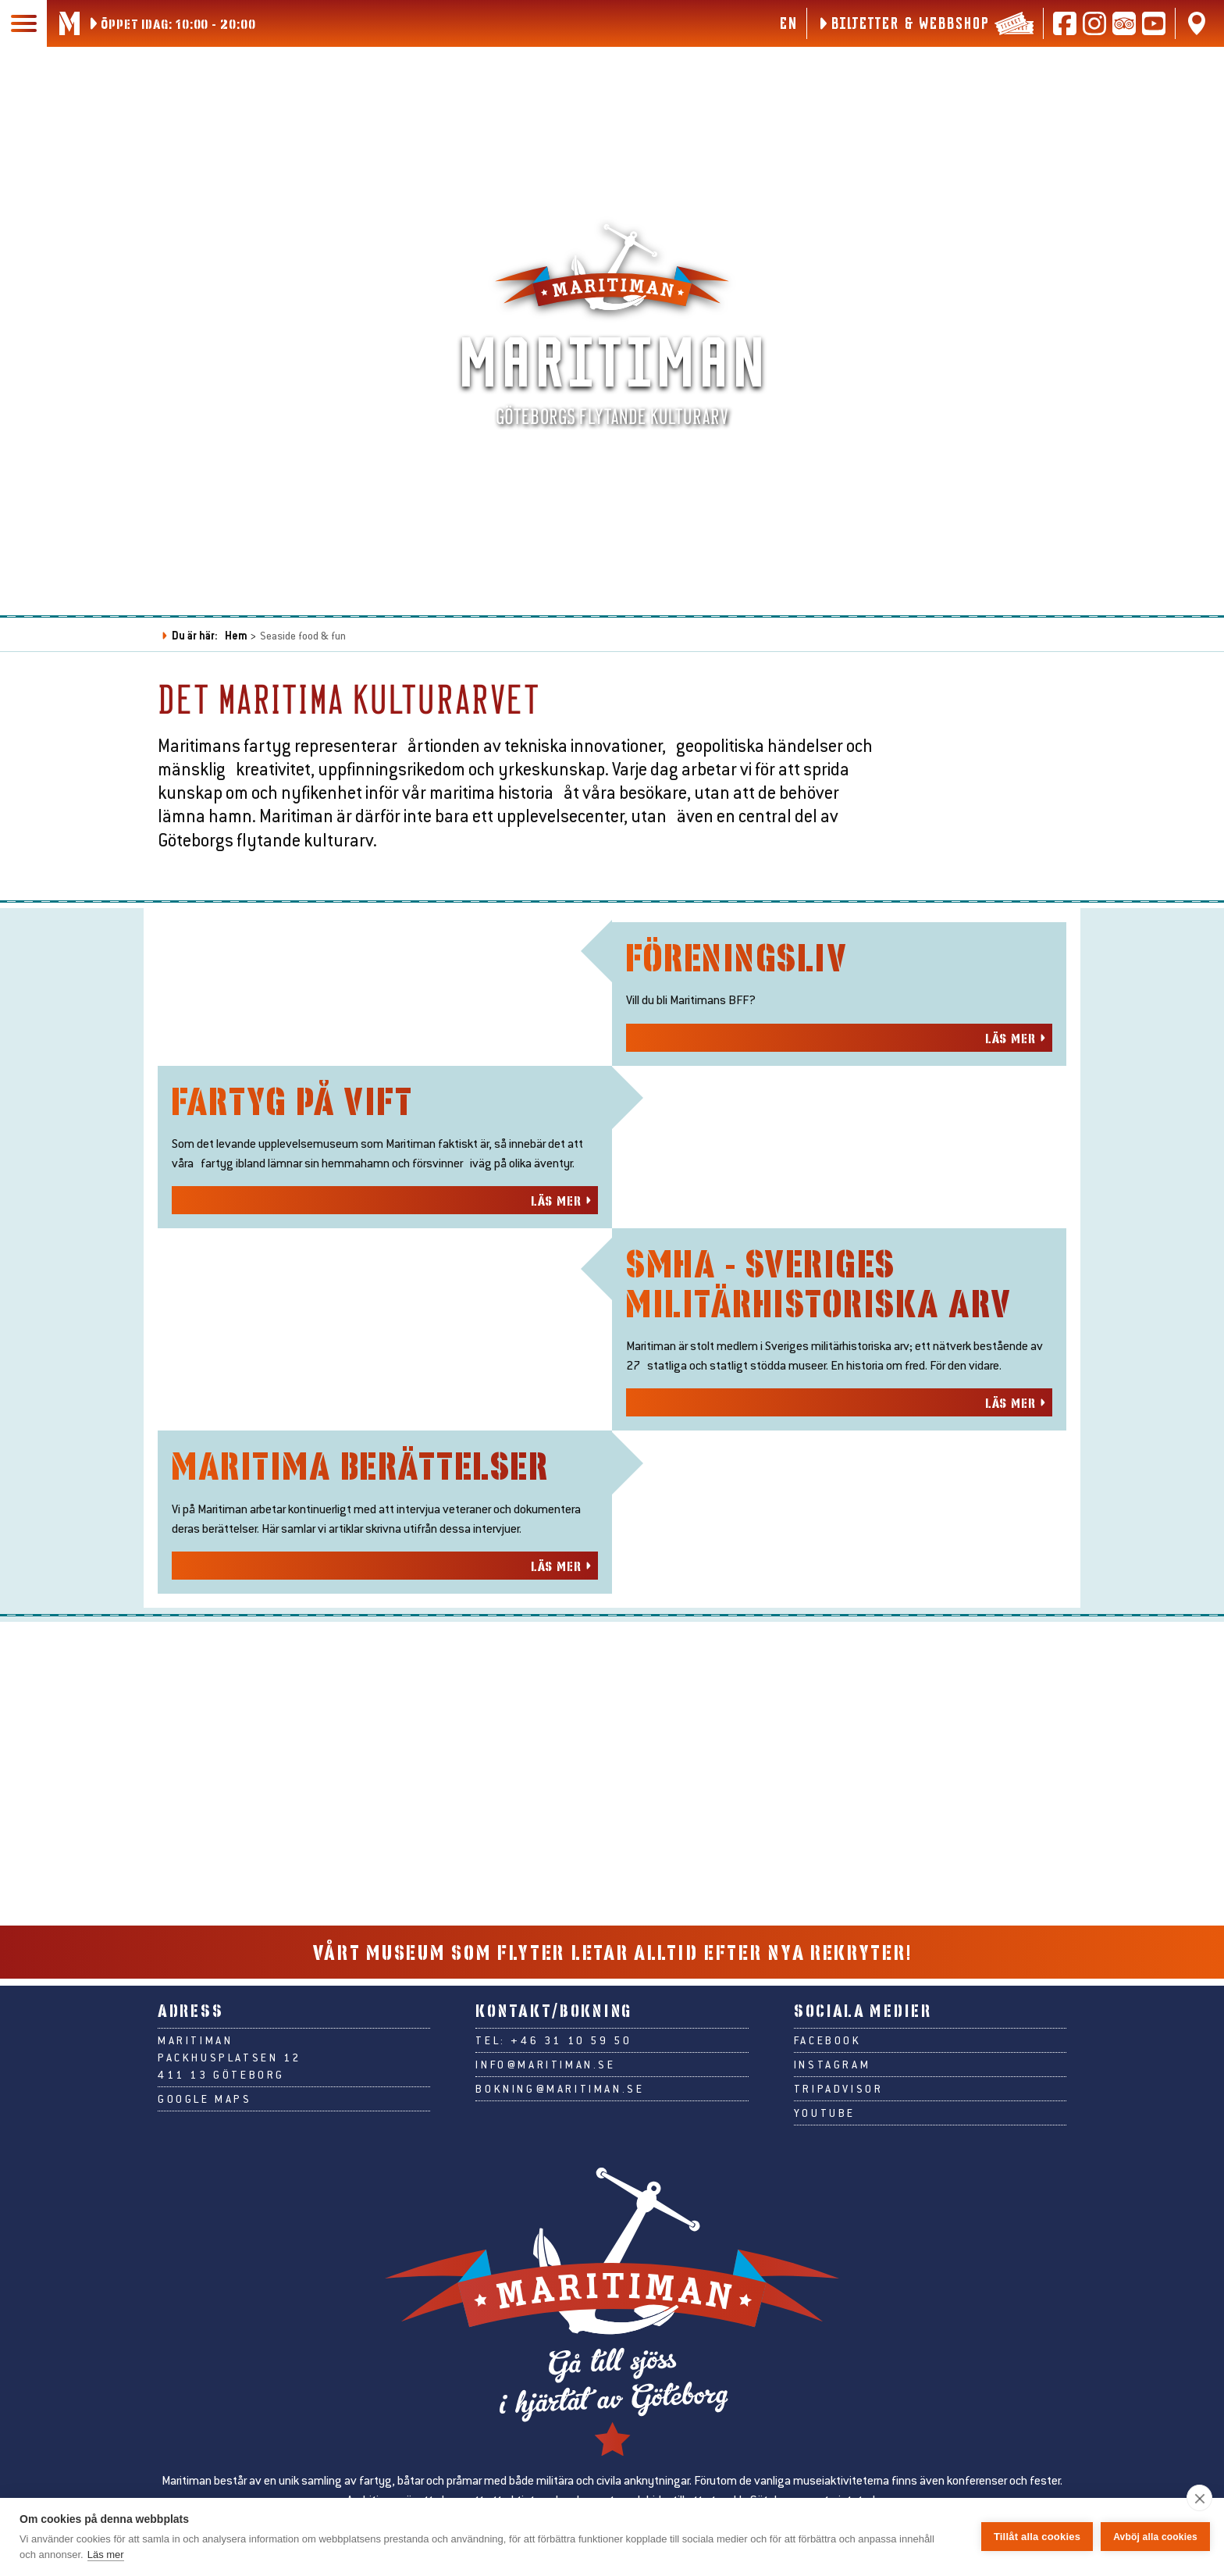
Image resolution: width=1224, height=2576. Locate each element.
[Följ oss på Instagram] (1094, 23)
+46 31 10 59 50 (571, 2087)
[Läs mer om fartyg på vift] (385, 1405)
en (788, 23)
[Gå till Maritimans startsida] (69, 23)
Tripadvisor (839, 2136)
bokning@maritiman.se (559, 2136)
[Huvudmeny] (23, 23)
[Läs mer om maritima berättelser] (385, 1916)
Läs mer (105, 2554)
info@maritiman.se (545, 2111)
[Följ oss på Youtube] (1153, 23)
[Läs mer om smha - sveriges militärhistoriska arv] (839, 1661)
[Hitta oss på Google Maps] (1196, 23)
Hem (236, 635)
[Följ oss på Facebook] (1064, 23)
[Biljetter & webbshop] (925, 23)
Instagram (832, 2111)
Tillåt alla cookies (1037, 2536)
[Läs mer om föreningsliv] (839, 1149)
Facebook (828, 2087)
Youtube (825, 2160)
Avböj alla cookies (1155, 2536)
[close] (1199, 2498)
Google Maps (205, 2146)
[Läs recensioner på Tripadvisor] (1124, 23)
